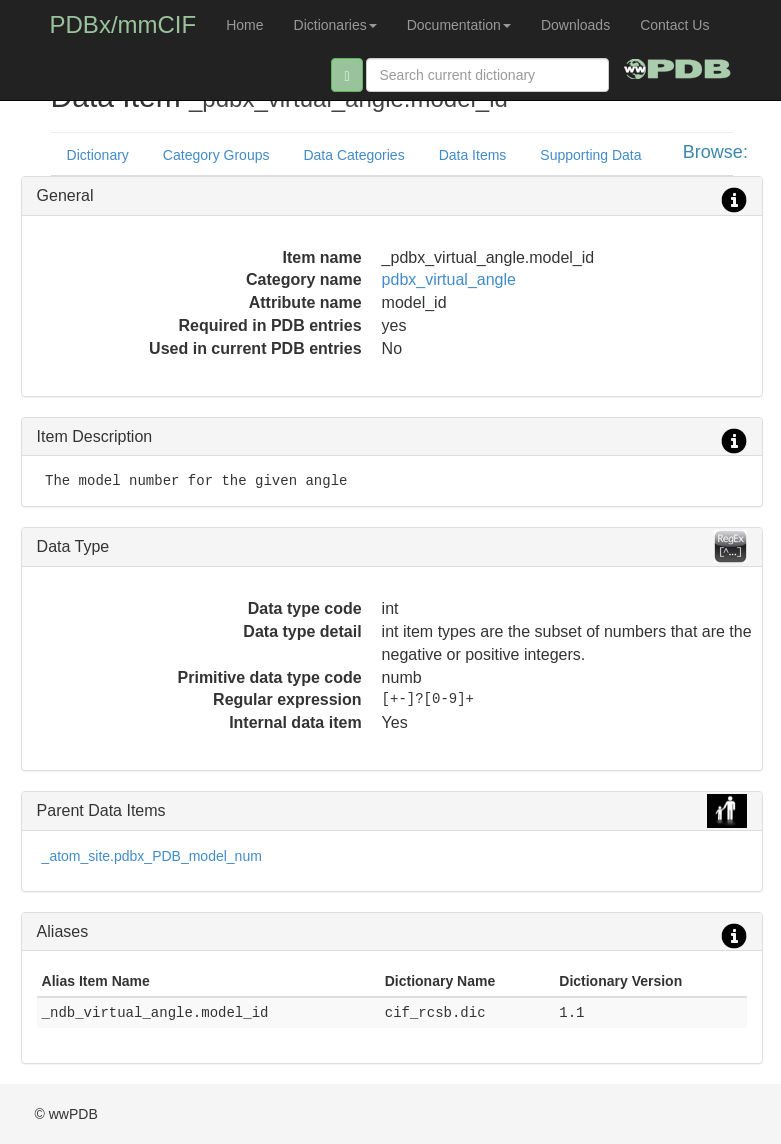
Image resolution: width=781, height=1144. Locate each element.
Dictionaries (335, 25)
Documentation (459, 25)
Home (244, 25)
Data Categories (353, 155)
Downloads (575, 25)
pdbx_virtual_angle (449, 279)
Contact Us (674, 25)
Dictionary (98, 155)
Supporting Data (590, 155)
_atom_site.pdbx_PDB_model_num (152, 856)
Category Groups (216, 155)
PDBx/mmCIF (123, 24)
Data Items (473, 155)
